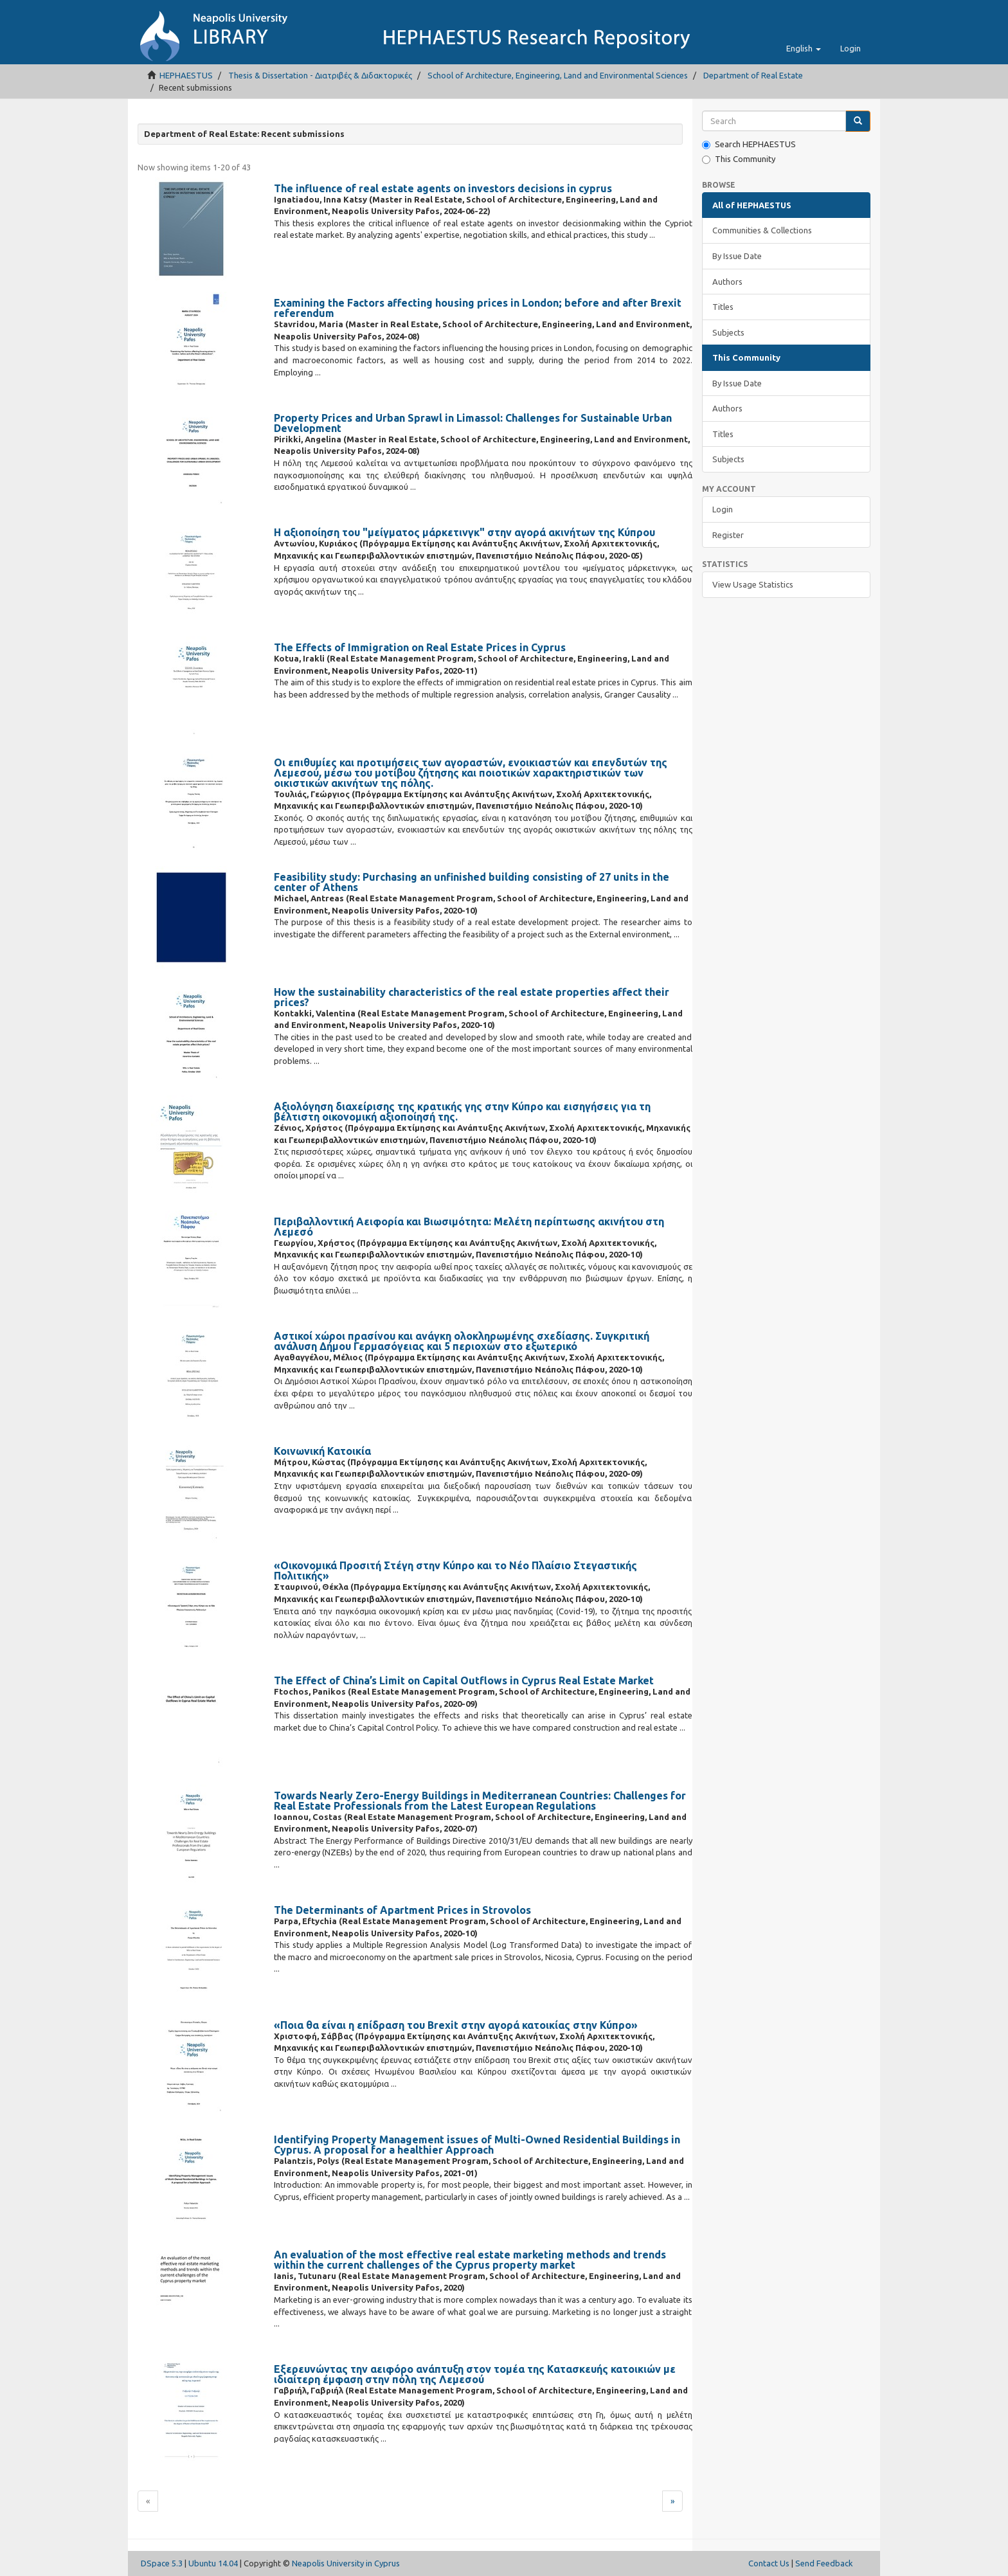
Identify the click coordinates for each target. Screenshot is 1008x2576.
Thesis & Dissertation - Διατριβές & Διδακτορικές (320, 75)
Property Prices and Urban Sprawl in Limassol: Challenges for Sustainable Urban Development (473, 423)
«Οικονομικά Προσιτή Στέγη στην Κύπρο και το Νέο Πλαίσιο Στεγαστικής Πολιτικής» (455, 1570)
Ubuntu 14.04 (213, 2563)
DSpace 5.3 (162, 2563)
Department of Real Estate (753, 75)
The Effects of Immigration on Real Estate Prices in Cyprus (420, 647)
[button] (804, 48)
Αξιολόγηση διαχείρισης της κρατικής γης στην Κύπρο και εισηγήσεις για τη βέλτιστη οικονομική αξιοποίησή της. (462, 1111)
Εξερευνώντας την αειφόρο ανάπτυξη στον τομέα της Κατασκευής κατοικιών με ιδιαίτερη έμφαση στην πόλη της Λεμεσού (475, 2374)
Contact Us (768, 2563)
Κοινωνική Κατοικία (322, 1451)
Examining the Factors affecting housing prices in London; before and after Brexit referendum (477, 308)
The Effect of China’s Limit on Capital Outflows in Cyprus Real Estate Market (464, 1680)
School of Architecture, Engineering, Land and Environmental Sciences (558, 75)
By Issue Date (737, 255)
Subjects (728, 332)
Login (722, 509)
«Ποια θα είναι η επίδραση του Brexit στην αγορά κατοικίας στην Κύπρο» (456, 2025)
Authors (727, 281)
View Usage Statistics (752, 584)
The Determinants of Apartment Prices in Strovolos (402, 1910)
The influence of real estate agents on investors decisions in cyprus (443, 188)
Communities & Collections (762, 230)
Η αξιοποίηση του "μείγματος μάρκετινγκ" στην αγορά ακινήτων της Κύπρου (464, 532)
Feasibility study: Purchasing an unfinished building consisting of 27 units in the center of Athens (471, 882)
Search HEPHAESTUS (749, 144)
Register (728, 534)
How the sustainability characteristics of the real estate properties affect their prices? (471, 997)
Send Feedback (824, 2563)
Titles (723, 306)
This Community (738, 159)
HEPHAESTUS (186, 75)
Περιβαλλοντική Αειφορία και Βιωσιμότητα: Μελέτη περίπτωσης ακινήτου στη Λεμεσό (469, 1227)
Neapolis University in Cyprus (346, 2563)
